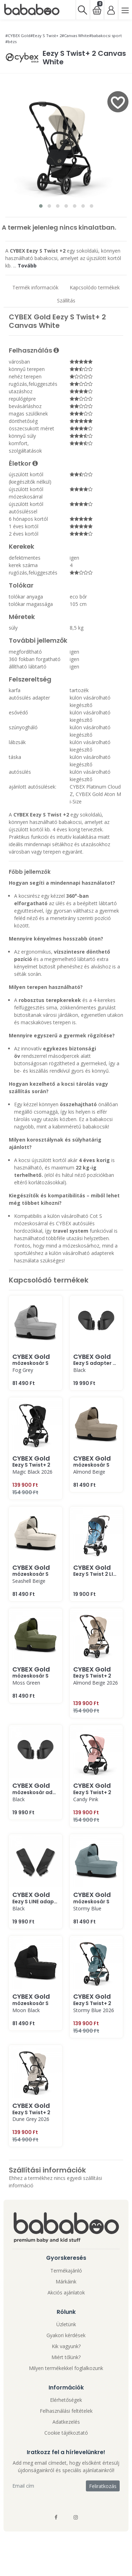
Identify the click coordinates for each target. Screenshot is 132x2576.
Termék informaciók (35, 287)
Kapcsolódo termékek (95, 287)
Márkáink (66, 2281)
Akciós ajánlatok (66, 2292)
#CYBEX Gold (17, 35)
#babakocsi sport (105, 35)
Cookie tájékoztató (66, 2432)
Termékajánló (66, 2270)
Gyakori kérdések (66, 2335)
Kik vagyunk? (66, 2346)
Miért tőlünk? (66, 2357)
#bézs (11, 41)
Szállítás (66, 300)
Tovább (27, 265)
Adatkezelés (66, 2421)
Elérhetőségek (66, 2400)
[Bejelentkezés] (111, 9)
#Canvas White (75, 35)
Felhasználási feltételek (66, 2410)
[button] (41, 206)
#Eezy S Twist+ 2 (46, 35)
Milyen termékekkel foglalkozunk (66, 2368)
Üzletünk (66, 2324)
